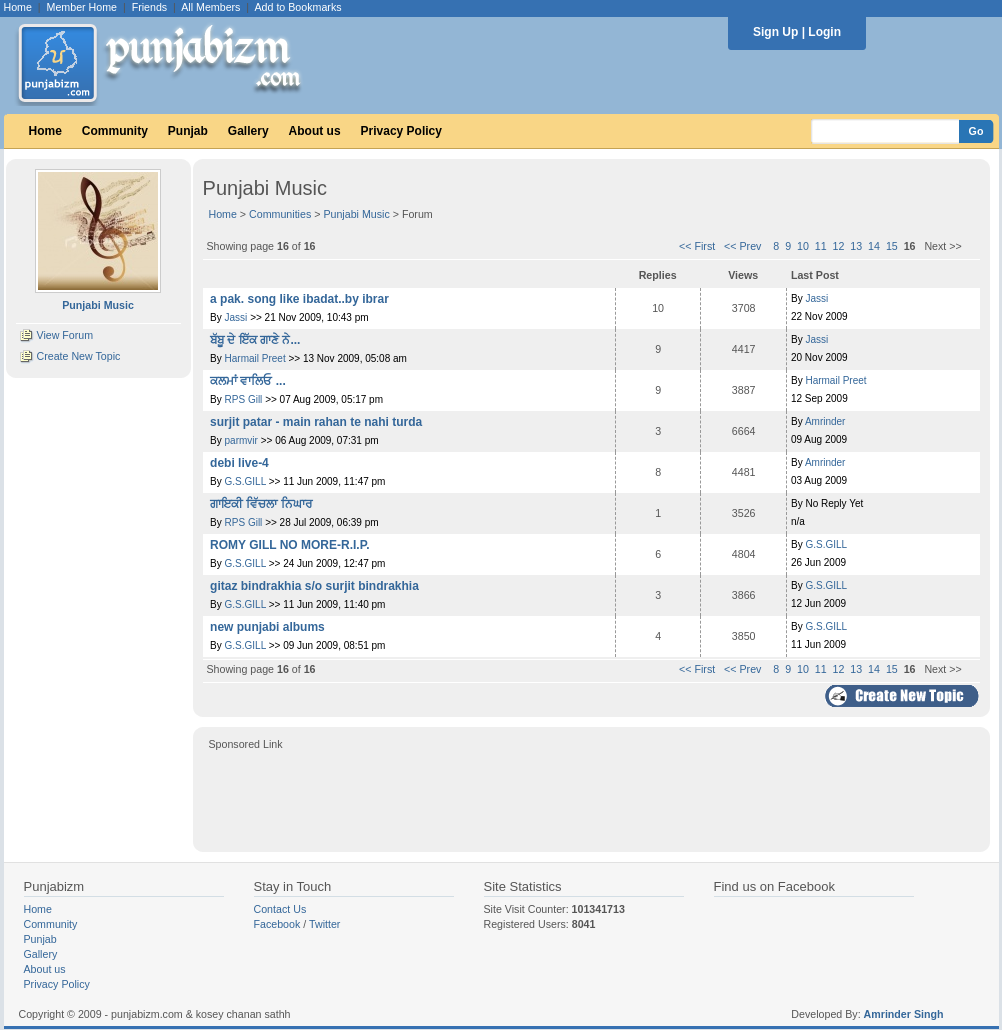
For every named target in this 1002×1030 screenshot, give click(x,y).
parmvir (241, 440)
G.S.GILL (245, 481)
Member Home (82, 7)
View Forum (64, 335)
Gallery (248, 131)
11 (821, 246)
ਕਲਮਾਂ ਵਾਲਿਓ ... (248, 381)
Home (18, 7)
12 (839, 246)
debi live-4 (239, 463)
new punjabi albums (267, 627)
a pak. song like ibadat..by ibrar (299, 299)
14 (874, 246)
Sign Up (775, 32)
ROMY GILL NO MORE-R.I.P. (289, 545)
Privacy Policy (401, 131)
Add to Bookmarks (297, 7)
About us (315, 131)
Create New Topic (78, 356)
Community (115, 131)
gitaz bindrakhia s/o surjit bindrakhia (314, 586)
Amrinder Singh (904, 1014)
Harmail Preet (255, 358)
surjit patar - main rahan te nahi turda (316, 422)
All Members (210, 7)
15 (892, 246)
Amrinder (825, 421)
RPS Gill (244, 399)
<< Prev (742, 246)
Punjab (188, 131)
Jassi (236, 317)
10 (803, 246)
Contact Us (280, 909)
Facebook (277, 924)
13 (856, 246)
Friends (150, 7)
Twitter (324, 924)
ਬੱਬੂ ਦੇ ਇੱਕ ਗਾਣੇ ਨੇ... (255, 340)
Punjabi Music (356, 214)
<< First (697, 246)
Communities (280, 214)
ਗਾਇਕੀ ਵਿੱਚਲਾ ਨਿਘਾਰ (261, 504)
